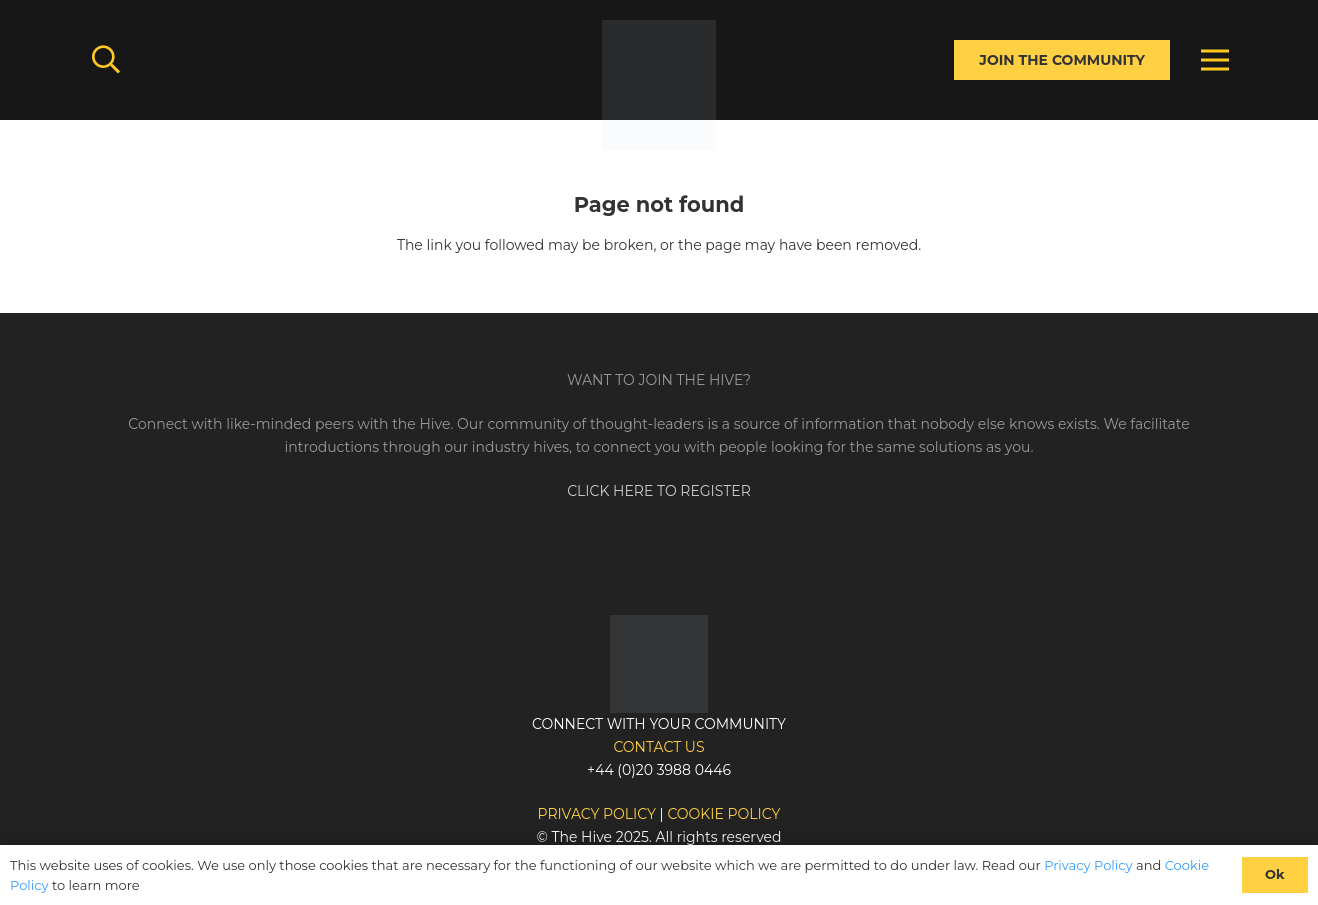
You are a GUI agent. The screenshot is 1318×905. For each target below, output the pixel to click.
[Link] (659, 85)
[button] (106, 59)
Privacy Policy (1088, 865)
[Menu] (1215, 60)
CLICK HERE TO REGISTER (659, 491)
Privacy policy (597, 814)
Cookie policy (723, 814)
